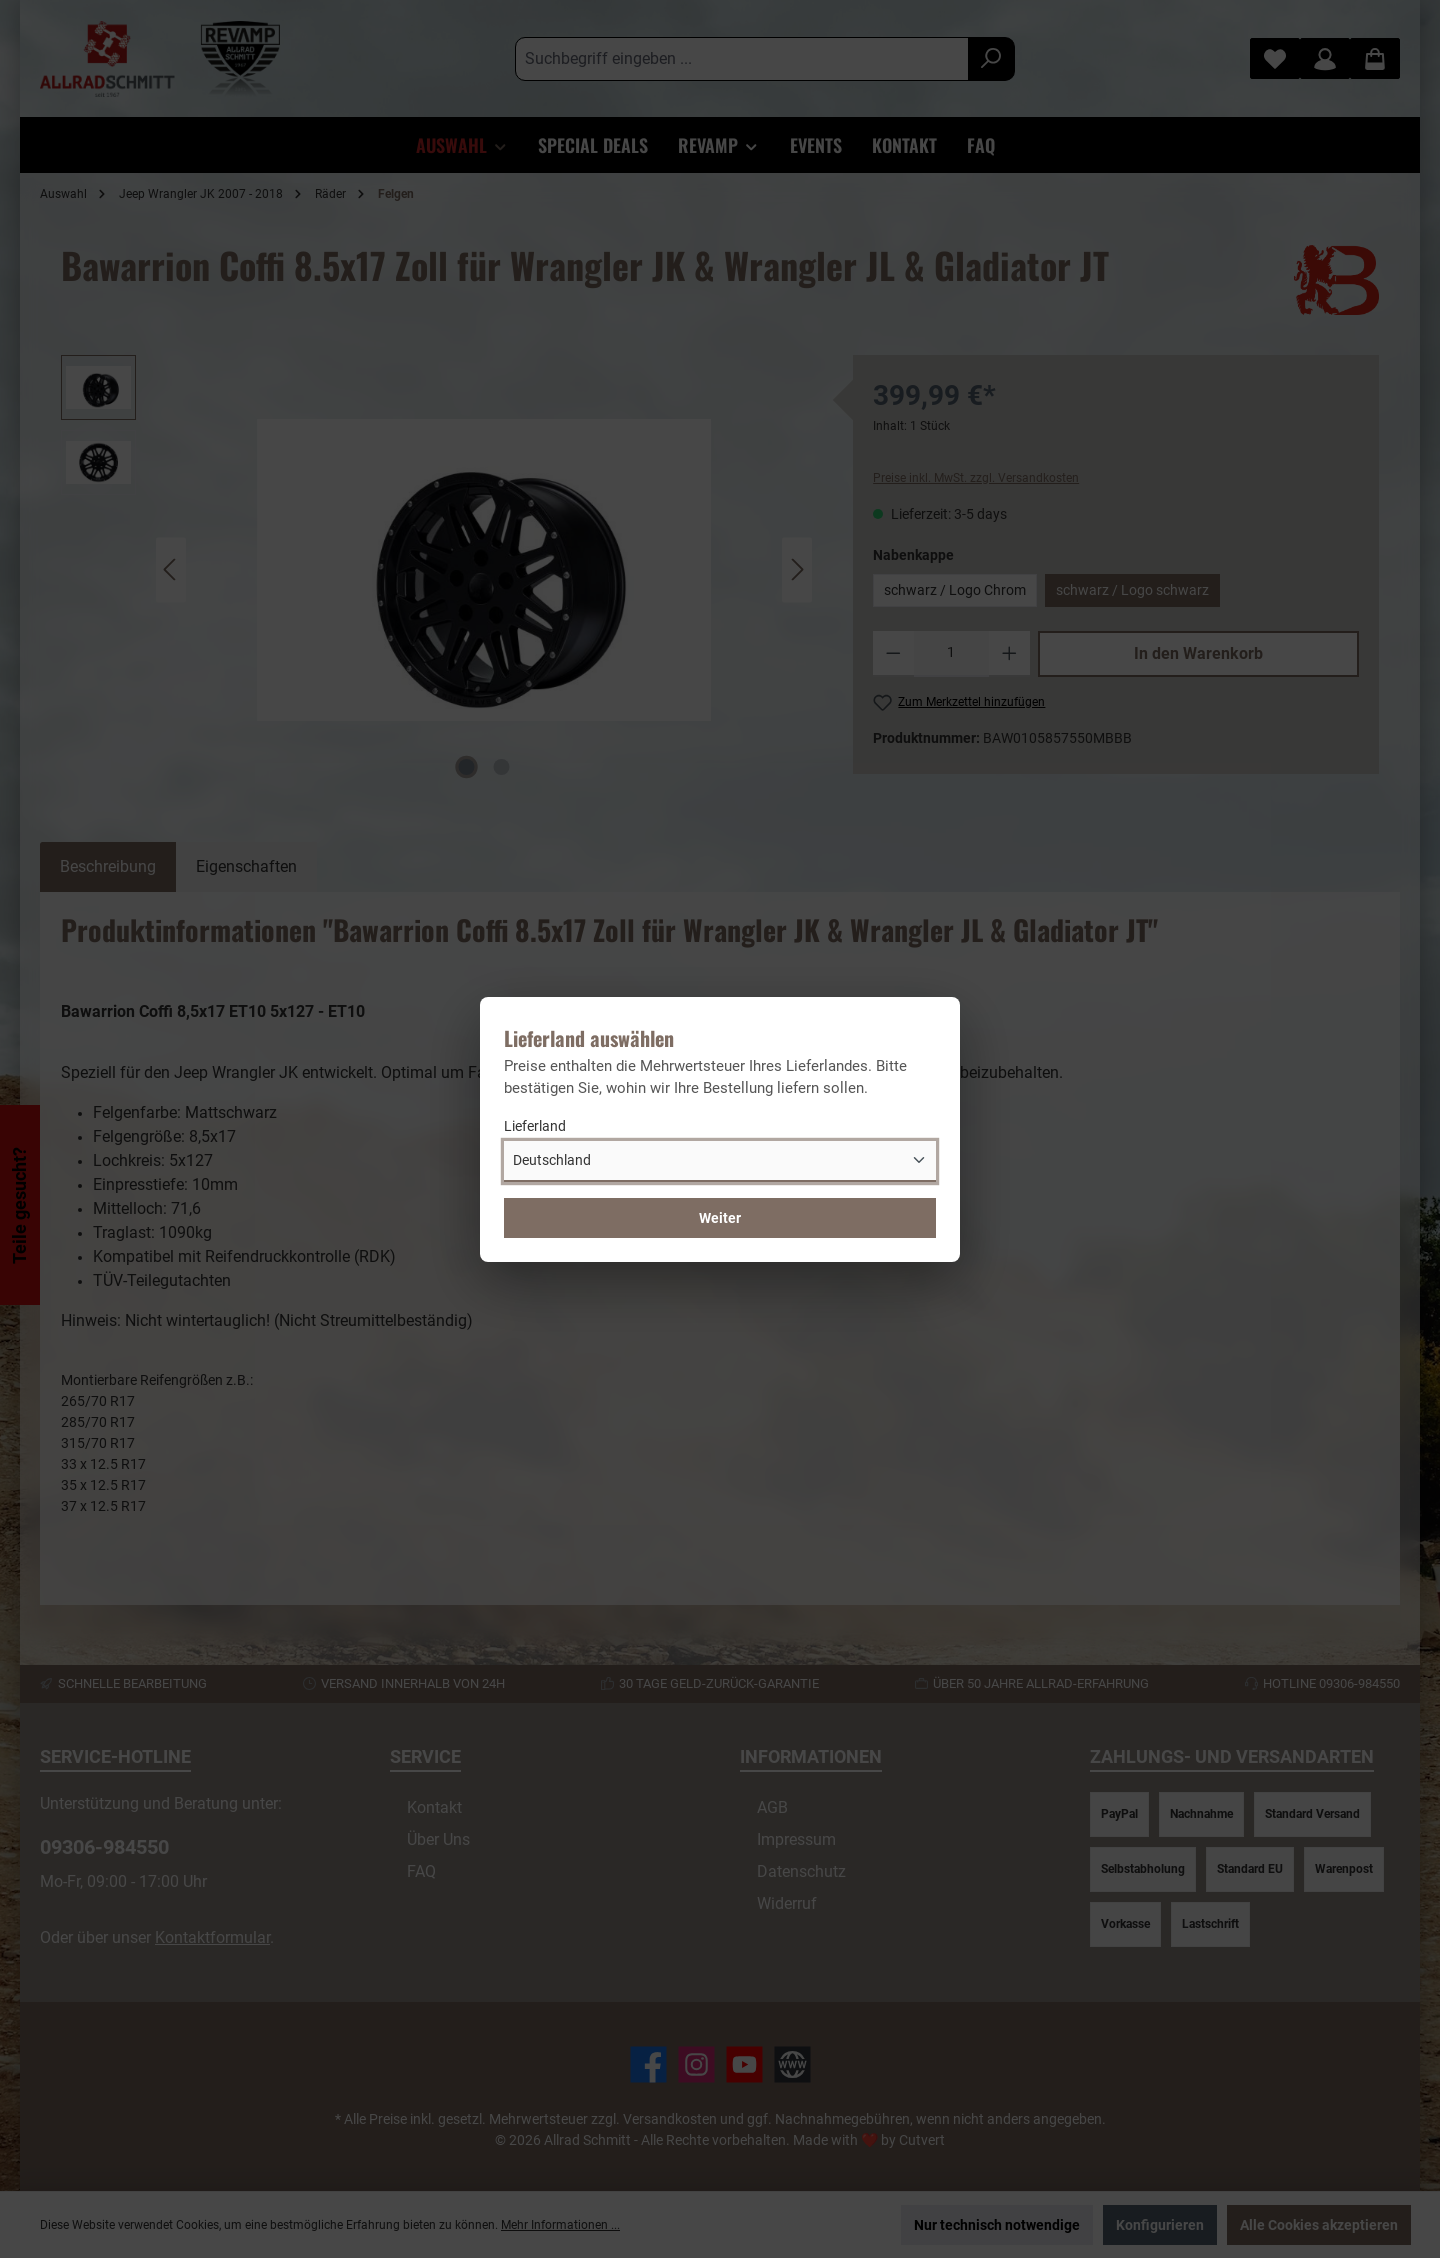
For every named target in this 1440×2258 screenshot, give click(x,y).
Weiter (720, 1218)
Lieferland (535, 1126)
